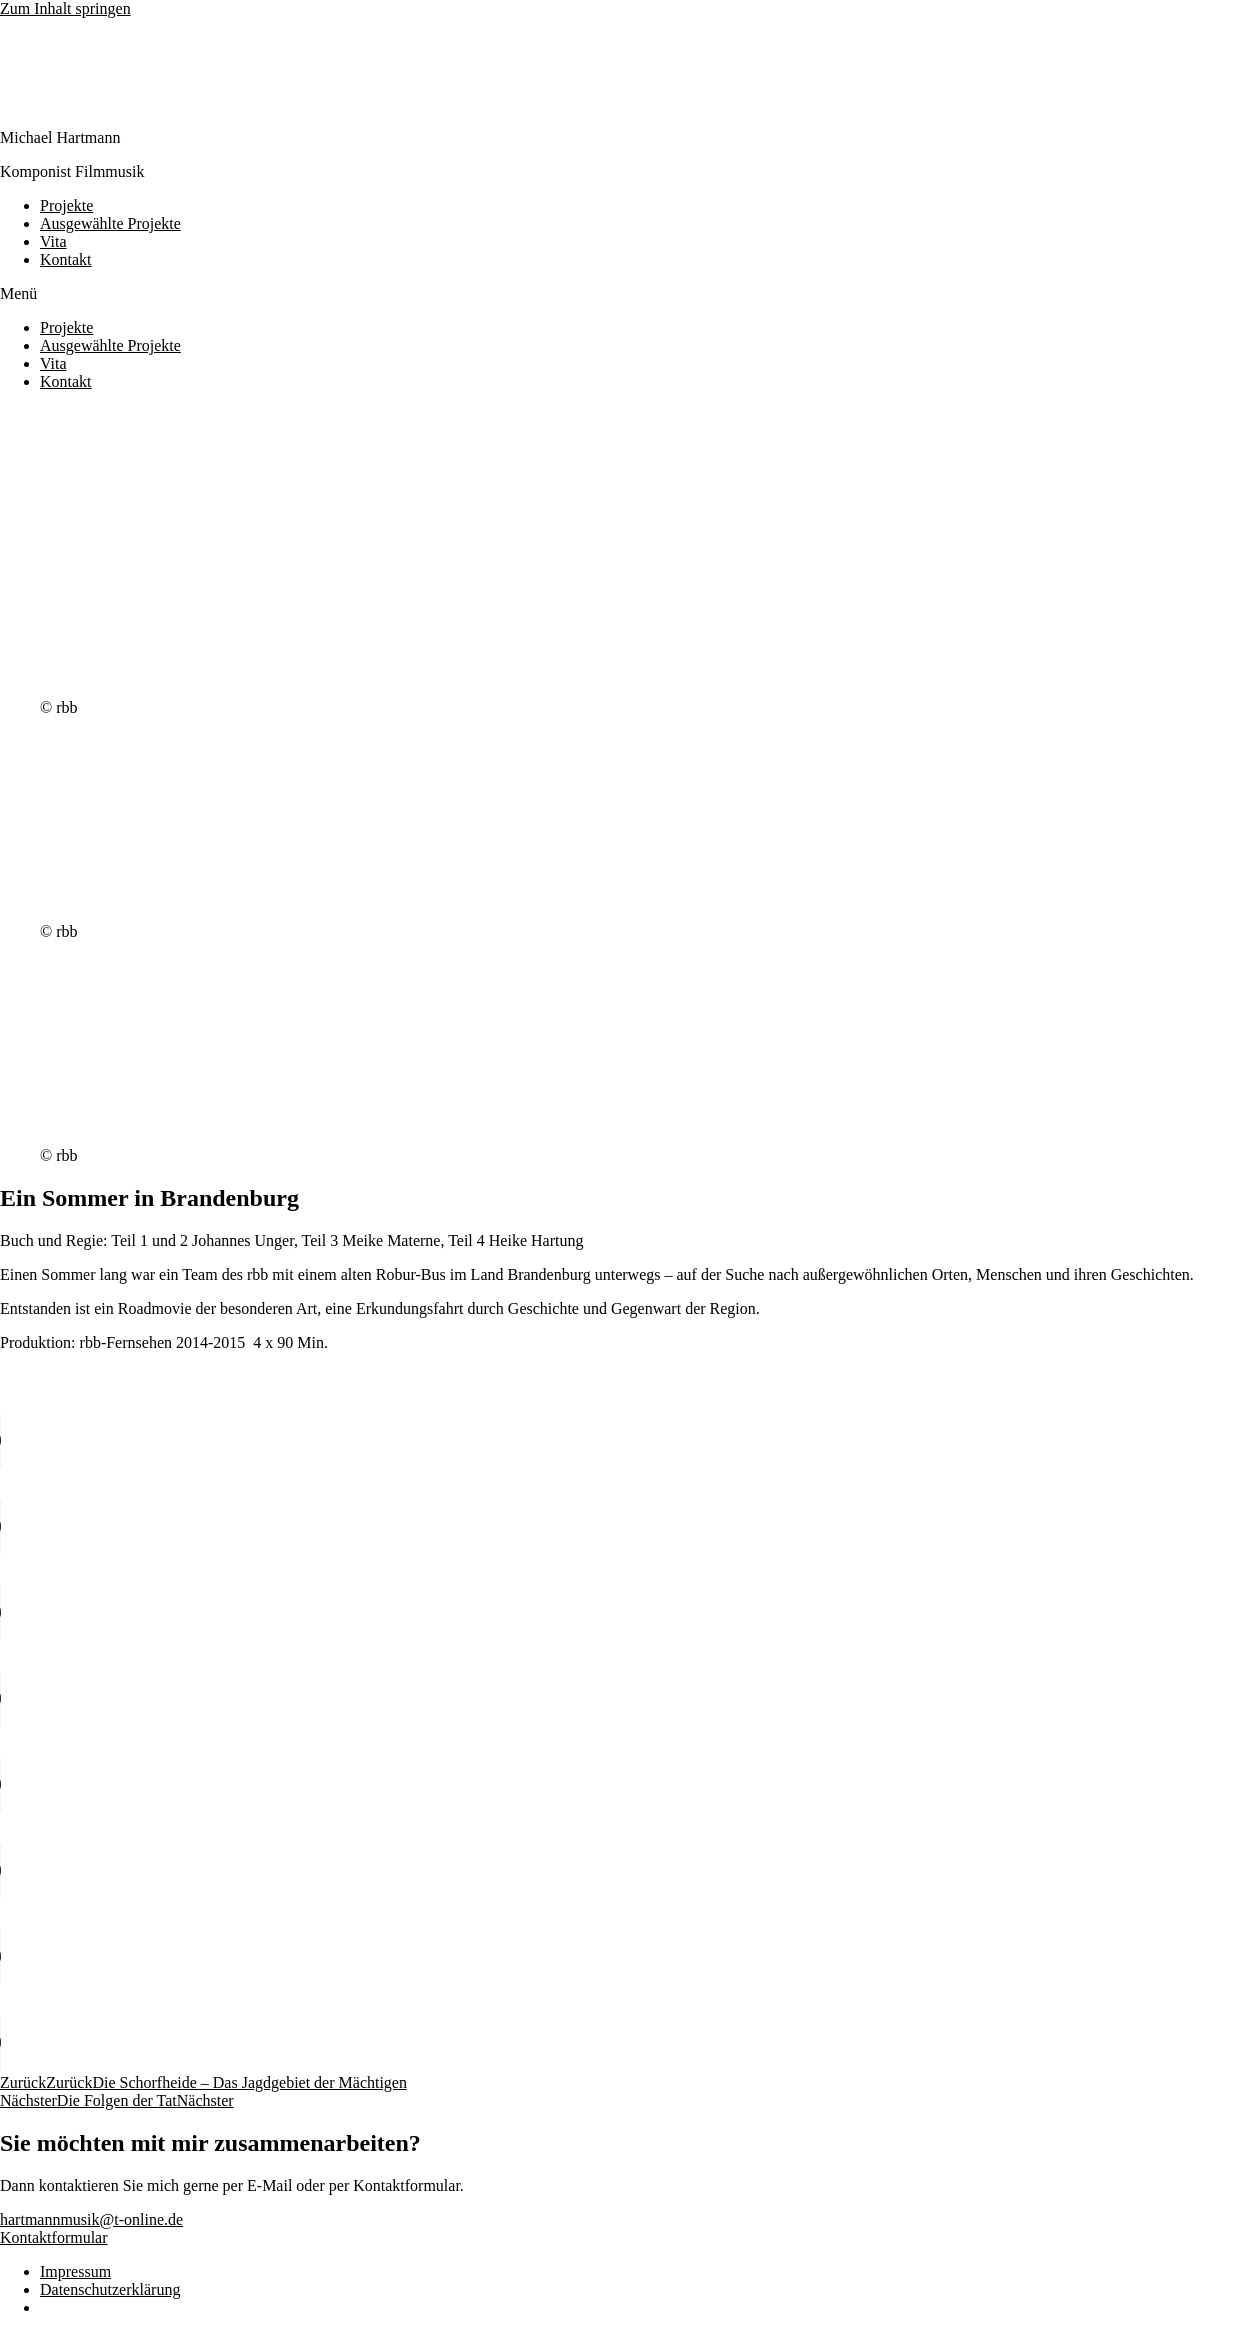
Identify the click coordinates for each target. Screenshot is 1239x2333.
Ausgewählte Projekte (110, 223)
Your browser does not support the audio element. (150, 1441)
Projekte (66, 205)
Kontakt (66, 259)
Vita (53, 241)
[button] (619, 294)
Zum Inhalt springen (65, 8)
